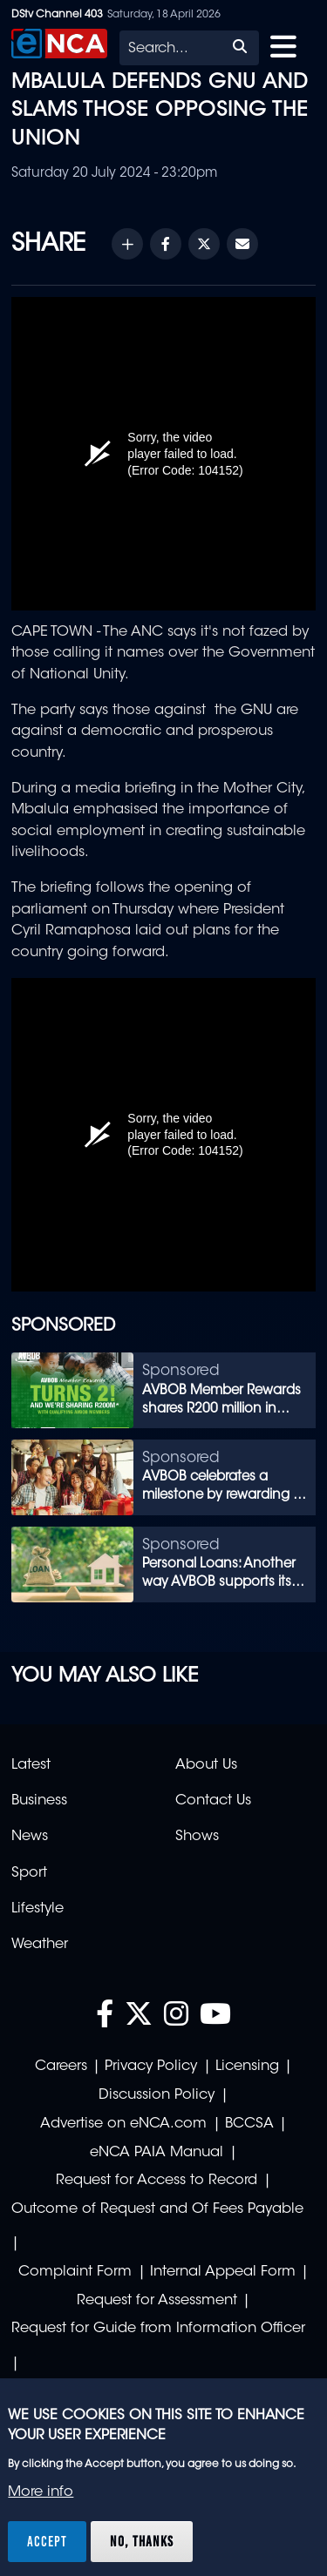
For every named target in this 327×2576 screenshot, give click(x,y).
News (29, 1837)
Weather (39, 1945)
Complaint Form (75, 2272)
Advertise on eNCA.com (123, 2124)
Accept (47, 2541)
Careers (61, 2067)
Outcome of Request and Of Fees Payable (157, 2209)
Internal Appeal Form (223, 2272)
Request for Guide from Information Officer (158, 2329)
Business (39, 1801)
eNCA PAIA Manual (156, 2153)
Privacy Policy (151, 2067)
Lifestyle (37, 1909)
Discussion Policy (157, 2095)
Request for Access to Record (156, 2181)
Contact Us (213, 1801)
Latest (31, 1765)
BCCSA (249, 2124)
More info (40, 2492)
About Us (206, 1765)
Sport (29, 1873)
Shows (197, 1837)
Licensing (247, 2067)
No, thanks (142, 2541)
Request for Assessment (157, 2301)
